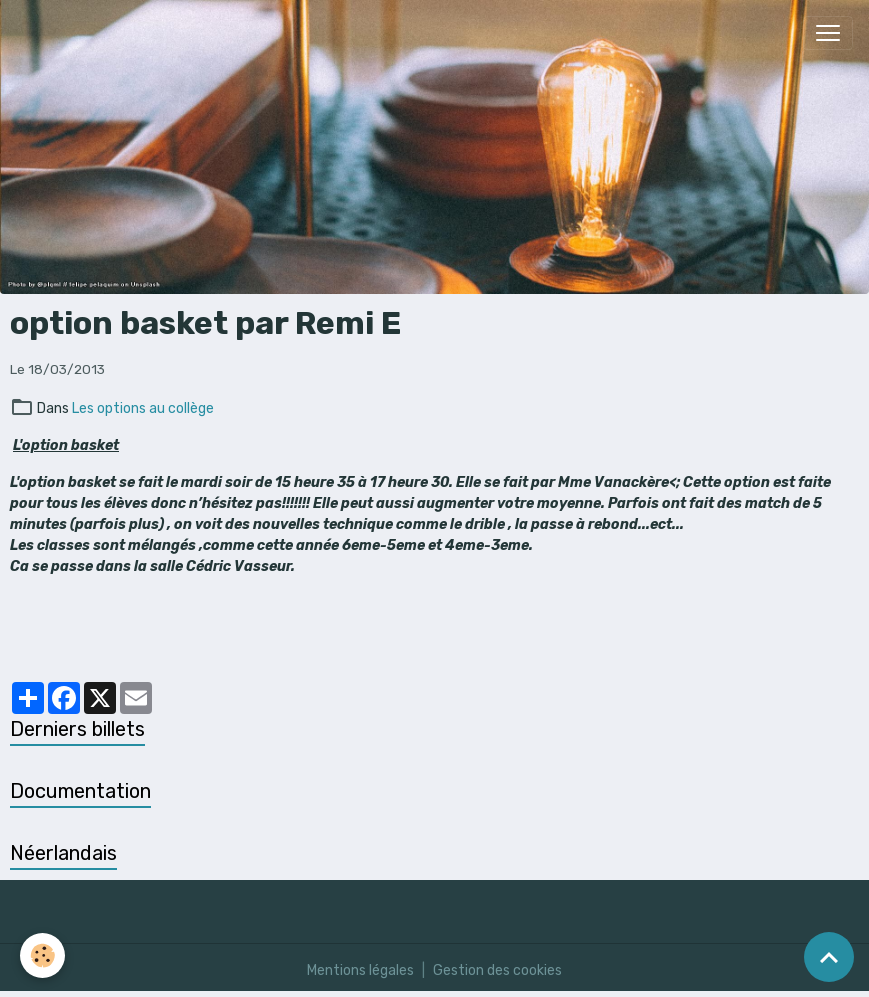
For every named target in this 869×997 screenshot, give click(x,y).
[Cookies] (42, 955)
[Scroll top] (829, 957)
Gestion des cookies (497, 970)
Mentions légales (360, 970)
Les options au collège (143, 408)
